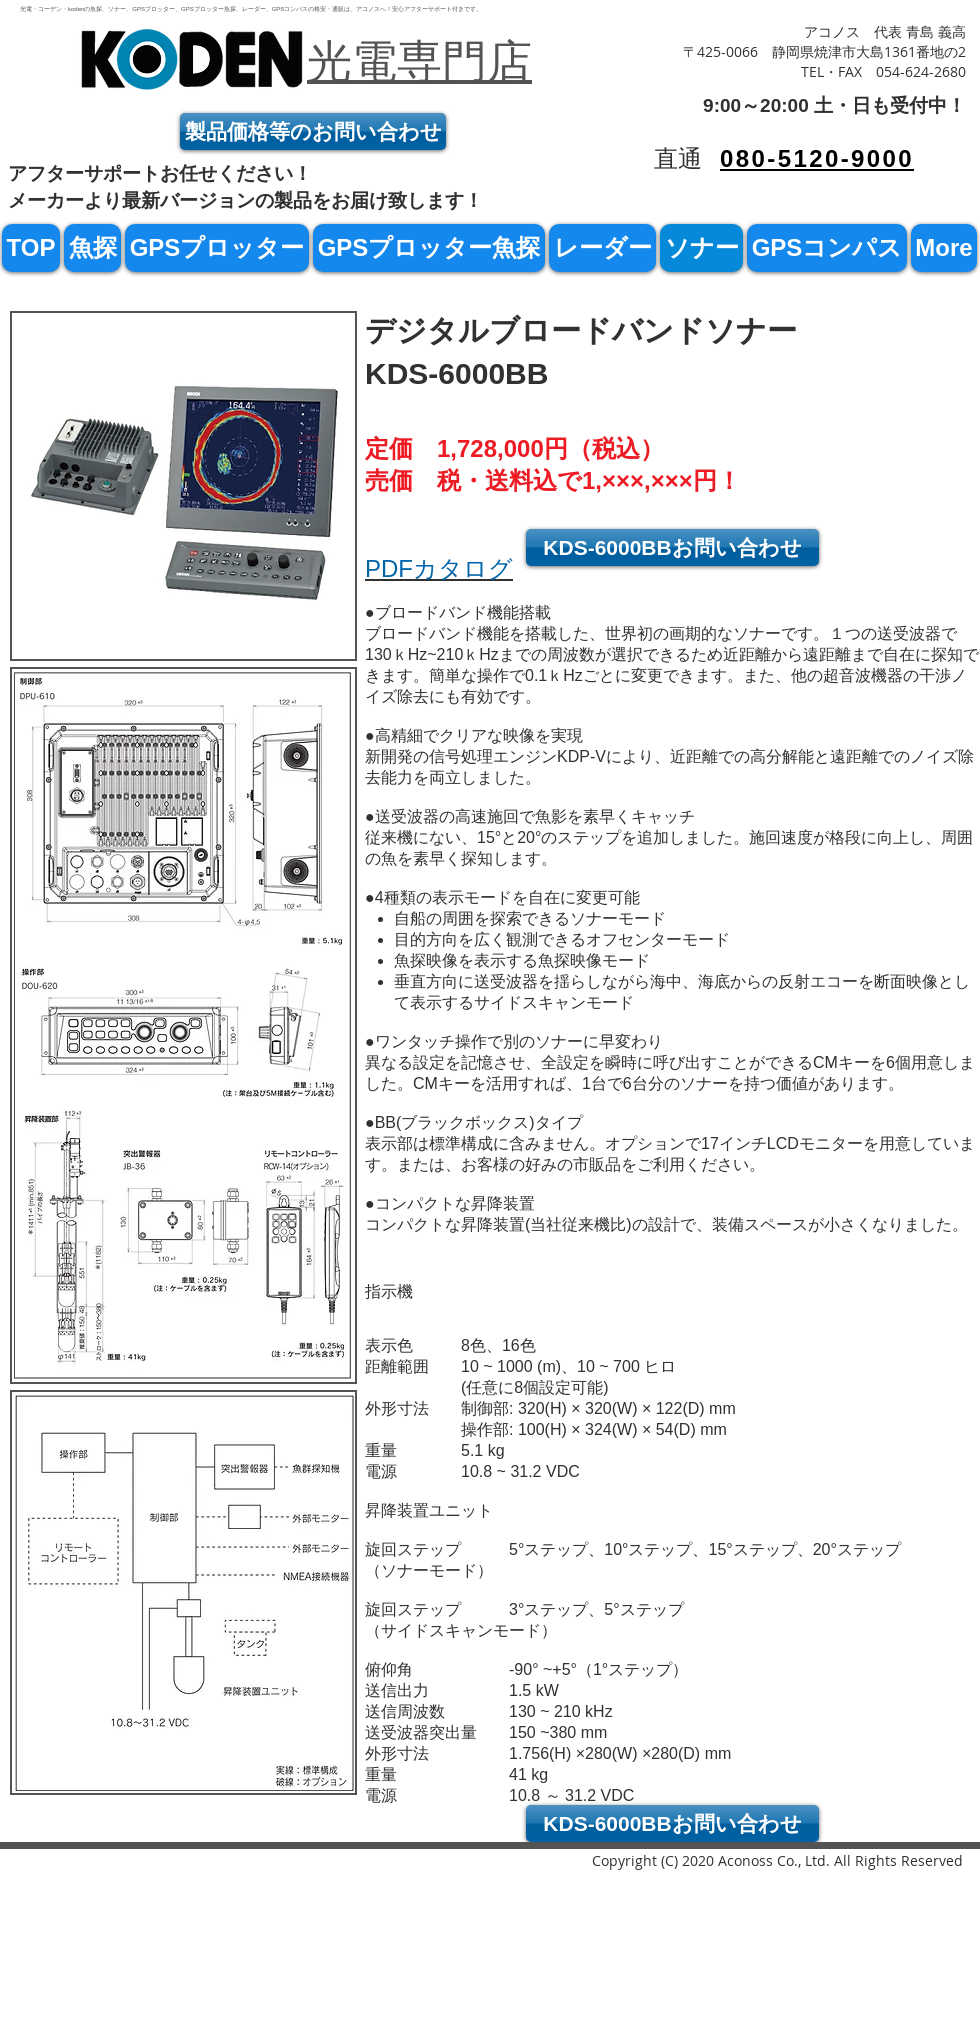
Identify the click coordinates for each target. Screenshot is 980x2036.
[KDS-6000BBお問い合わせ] (672, 547)
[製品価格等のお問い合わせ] (313, 131)
